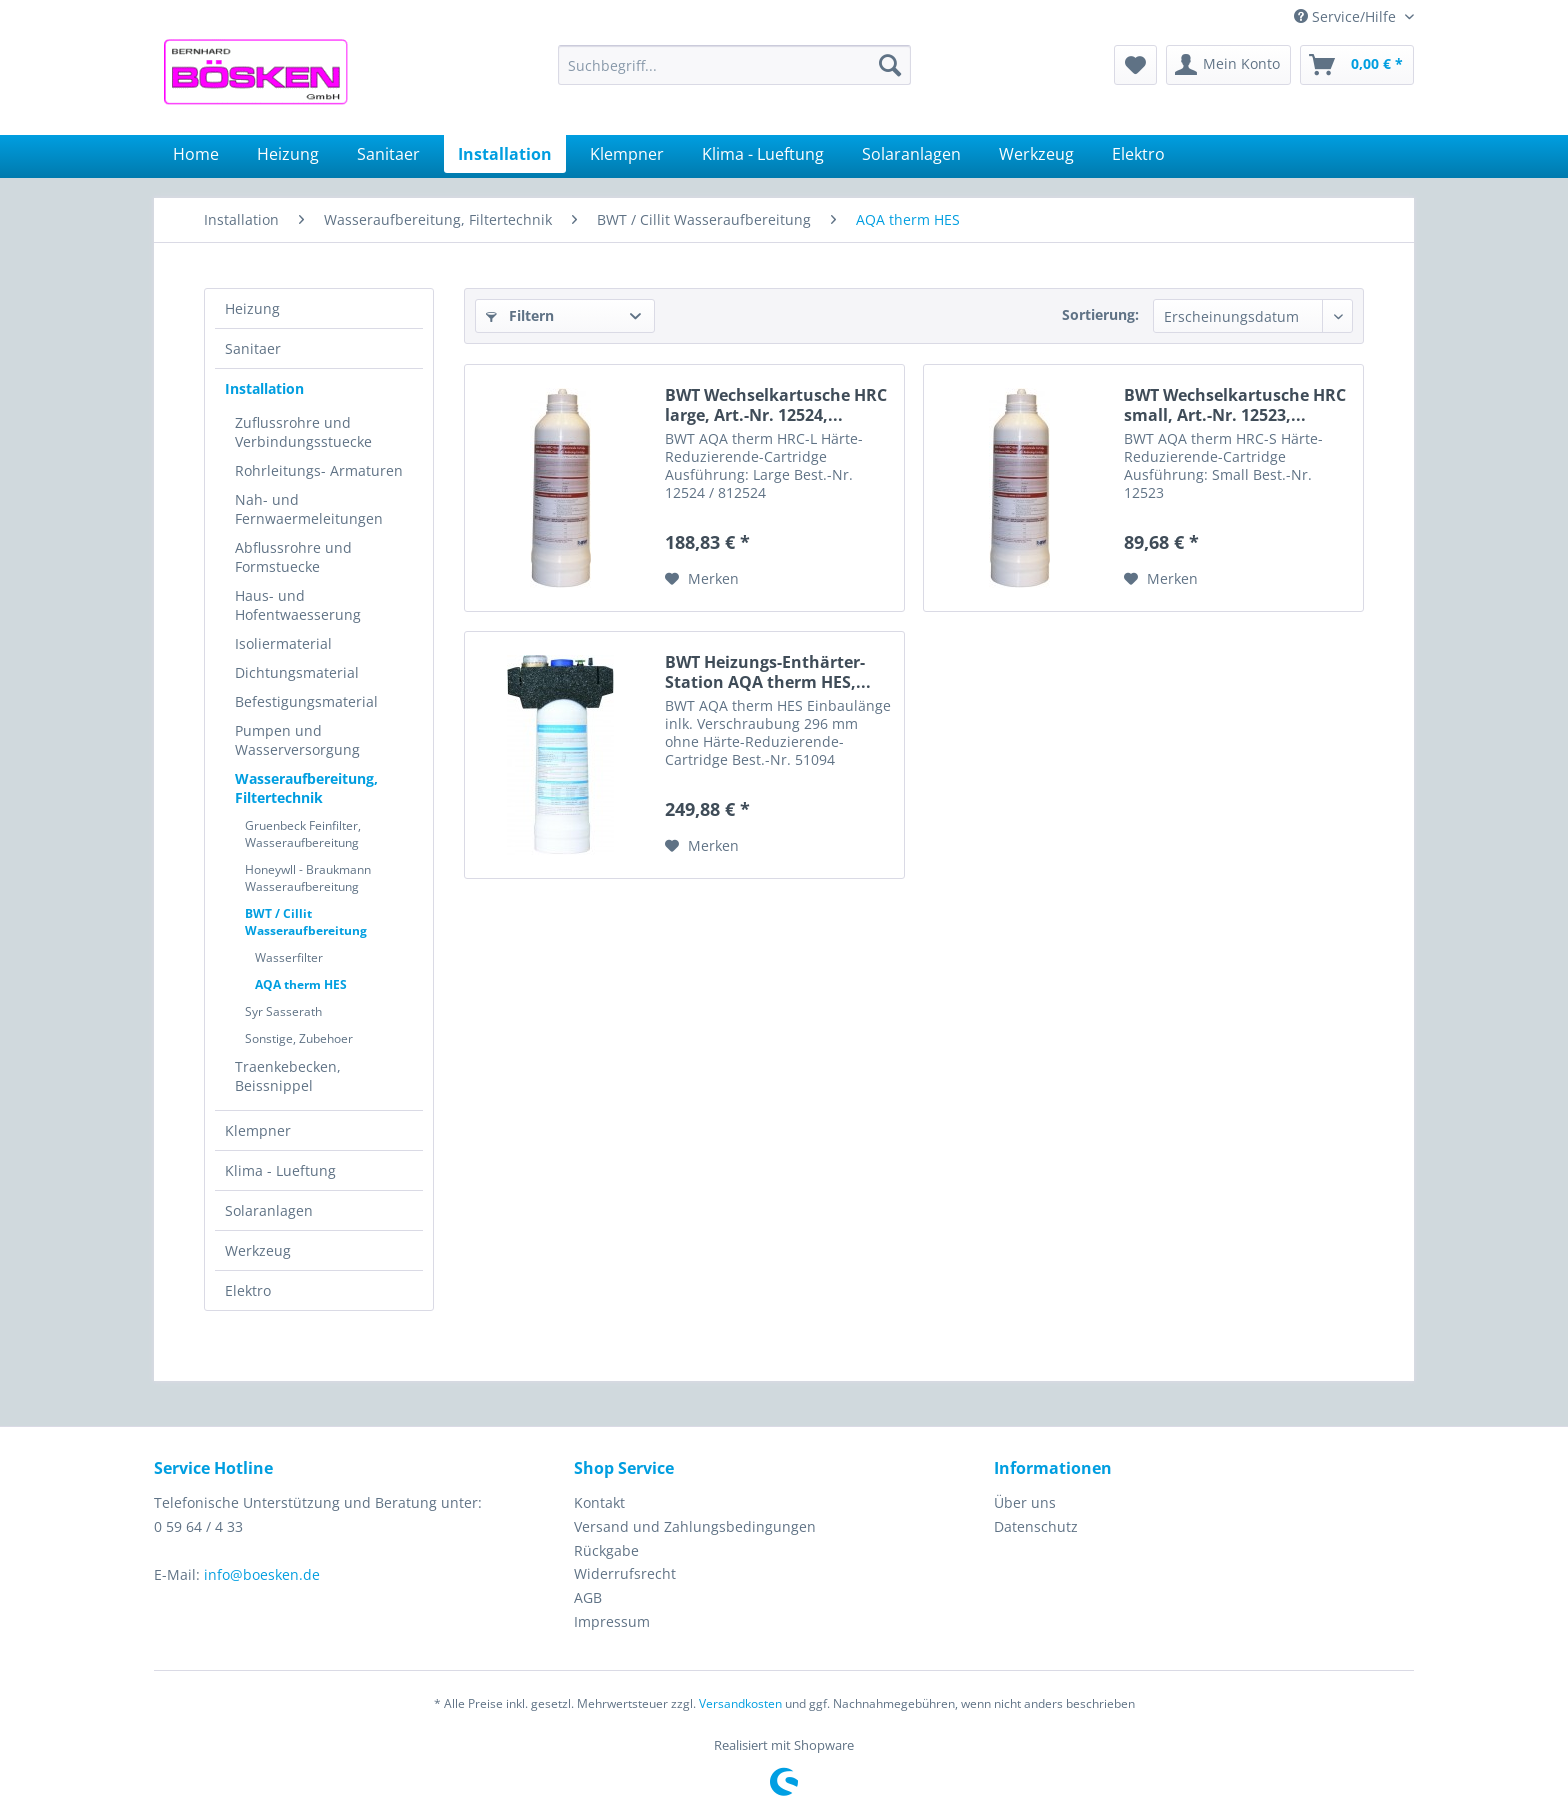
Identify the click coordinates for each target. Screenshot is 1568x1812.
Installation (264, 388)
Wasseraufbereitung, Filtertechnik (306, 788)
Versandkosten (740, 1703)
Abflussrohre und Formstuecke (293, 557)
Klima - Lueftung (280, 1170)
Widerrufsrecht (625, 1573)
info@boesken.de (262, 1574)
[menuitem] (734, 65)
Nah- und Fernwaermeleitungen (309, 509)
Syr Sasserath (283, 1011)
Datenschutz (1036, 1526)
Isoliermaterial (283, 643)
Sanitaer (253, 348)
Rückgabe (606, 1550)
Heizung (252, 308)
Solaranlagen (269, 1210)
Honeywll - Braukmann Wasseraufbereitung (308, 878)
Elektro (248, 1290)
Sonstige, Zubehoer (299, 1038)
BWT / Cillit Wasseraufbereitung (306, 922)
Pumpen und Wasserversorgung (297, 740)
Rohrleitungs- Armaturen (319, 470)
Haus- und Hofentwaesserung (298, 605)
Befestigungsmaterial (306, 701)
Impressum (612, 1621)
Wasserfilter (289, 957)
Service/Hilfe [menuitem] (1347, 16)
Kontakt (599, 1502)
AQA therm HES (301, 984)
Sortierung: (1100, 314)
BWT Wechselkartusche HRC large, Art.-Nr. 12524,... (776, 405)
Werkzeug (258, 1250)
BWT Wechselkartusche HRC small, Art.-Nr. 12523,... (1235, 405)
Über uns (1025, 1502)
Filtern (520, 315)
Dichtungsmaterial (297, 672)
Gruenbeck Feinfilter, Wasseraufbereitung (303, 834)
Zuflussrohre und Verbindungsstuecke (303, 432)
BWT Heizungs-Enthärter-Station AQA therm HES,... (768, 672)
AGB (588, 1597)
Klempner (258, 1130)
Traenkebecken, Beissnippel (288, 1076)
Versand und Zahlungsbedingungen (695, 1526)
